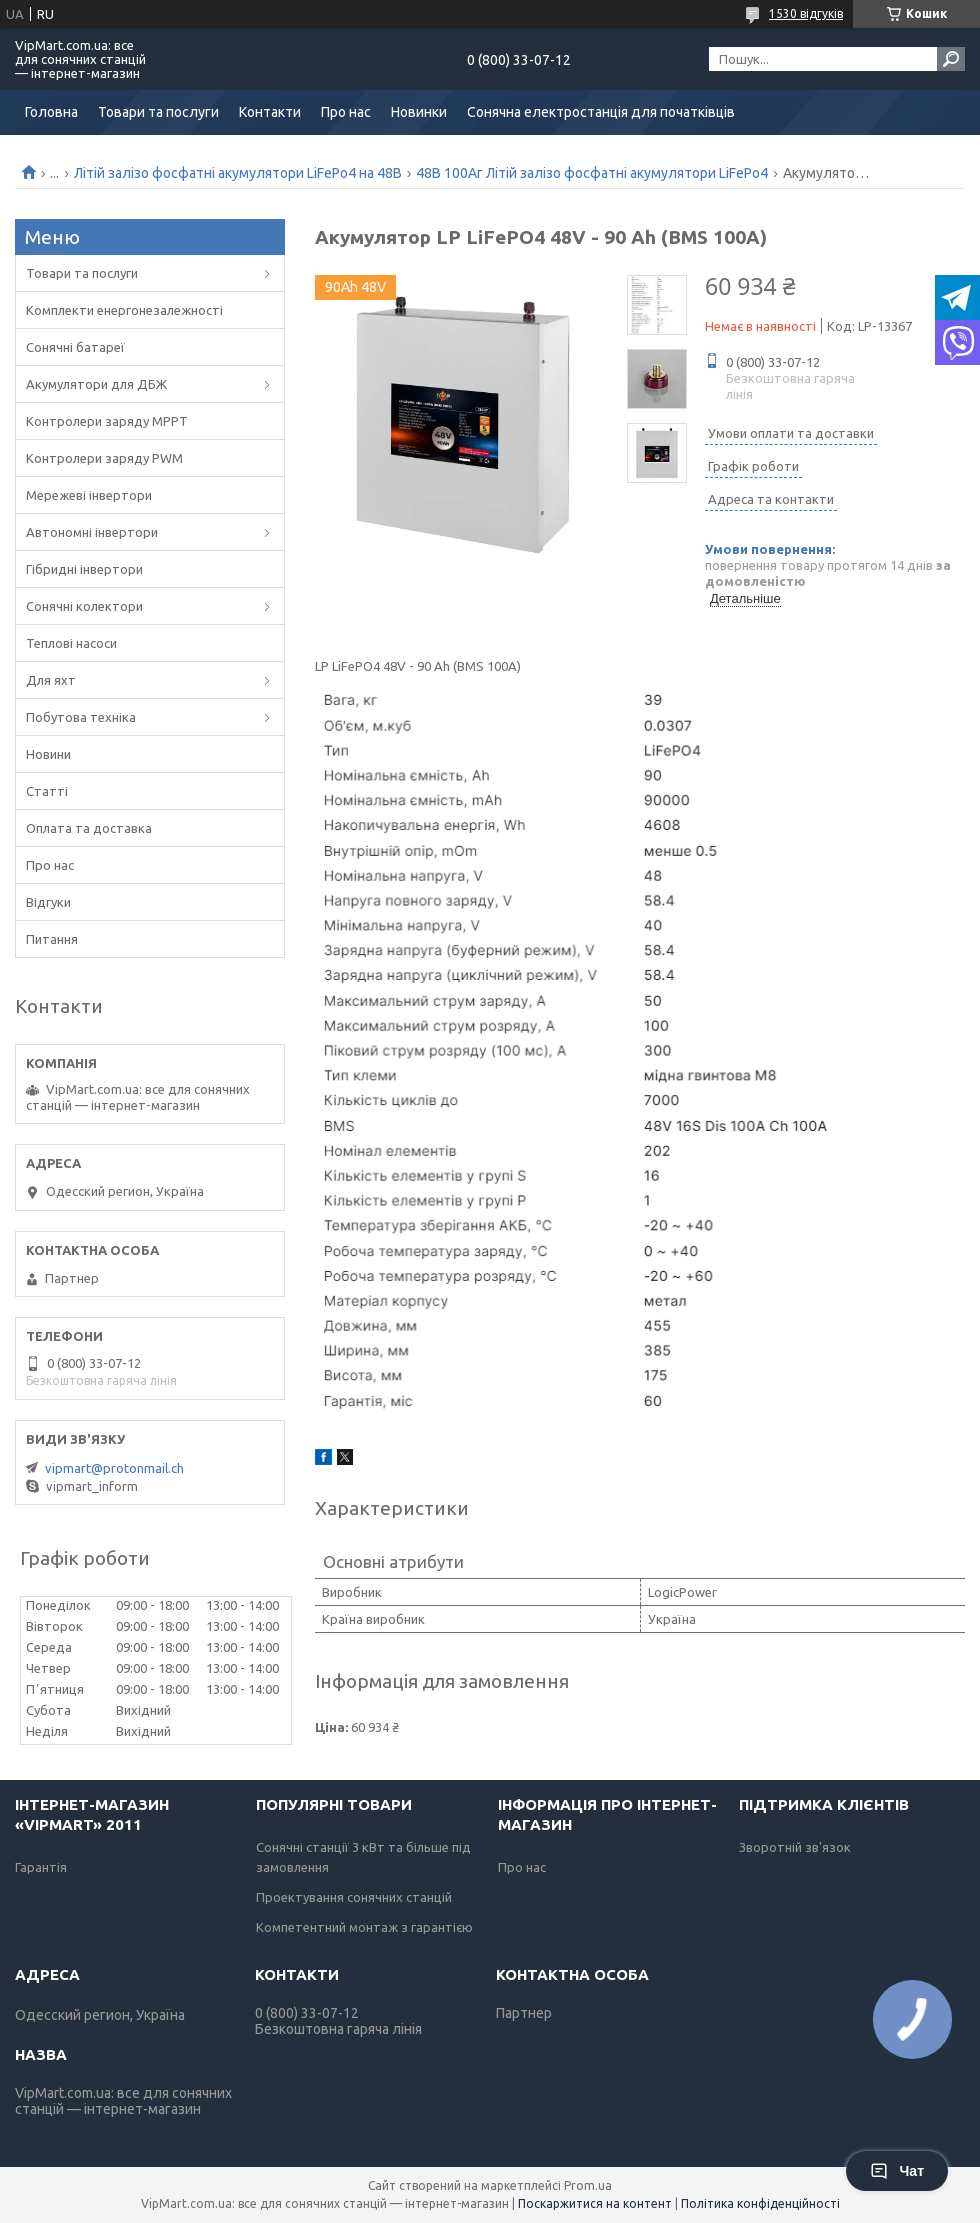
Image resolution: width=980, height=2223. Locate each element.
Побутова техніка (81, 717)
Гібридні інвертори (84, 569)
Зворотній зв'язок (795, 1847)
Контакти (270, 112)
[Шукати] (951, 59)
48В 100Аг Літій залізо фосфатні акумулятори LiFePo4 (592, 173)
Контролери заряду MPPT (107, 421)
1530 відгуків (806, 13)
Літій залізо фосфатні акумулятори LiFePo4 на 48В (238, 173)
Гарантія (41, 1867)
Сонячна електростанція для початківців (601, 112)
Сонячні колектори (84, 606)
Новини (48, 754)
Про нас (346, 112)
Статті (47, 791)
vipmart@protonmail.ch (114, 1468)
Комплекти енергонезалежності (124, 310)
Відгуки (48, 902)
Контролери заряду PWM (104, 458)
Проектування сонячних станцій (354, 1897)
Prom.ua (588, 2185)
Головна (51, 112)
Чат (897, 2171)
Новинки (419, 112)
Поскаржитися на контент (595, 2203)
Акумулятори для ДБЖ (96, 384)
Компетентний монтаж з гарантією (364, 1927)
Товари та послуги (158, 112)
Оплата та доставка (89, 828)
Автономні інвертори (92, 532)
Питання (52, 939)
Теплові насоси (71, 643)
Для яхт (51, 680)
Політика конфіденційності (760, 2203)
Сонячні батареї (75, 347)
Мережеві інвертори (89, 495)
